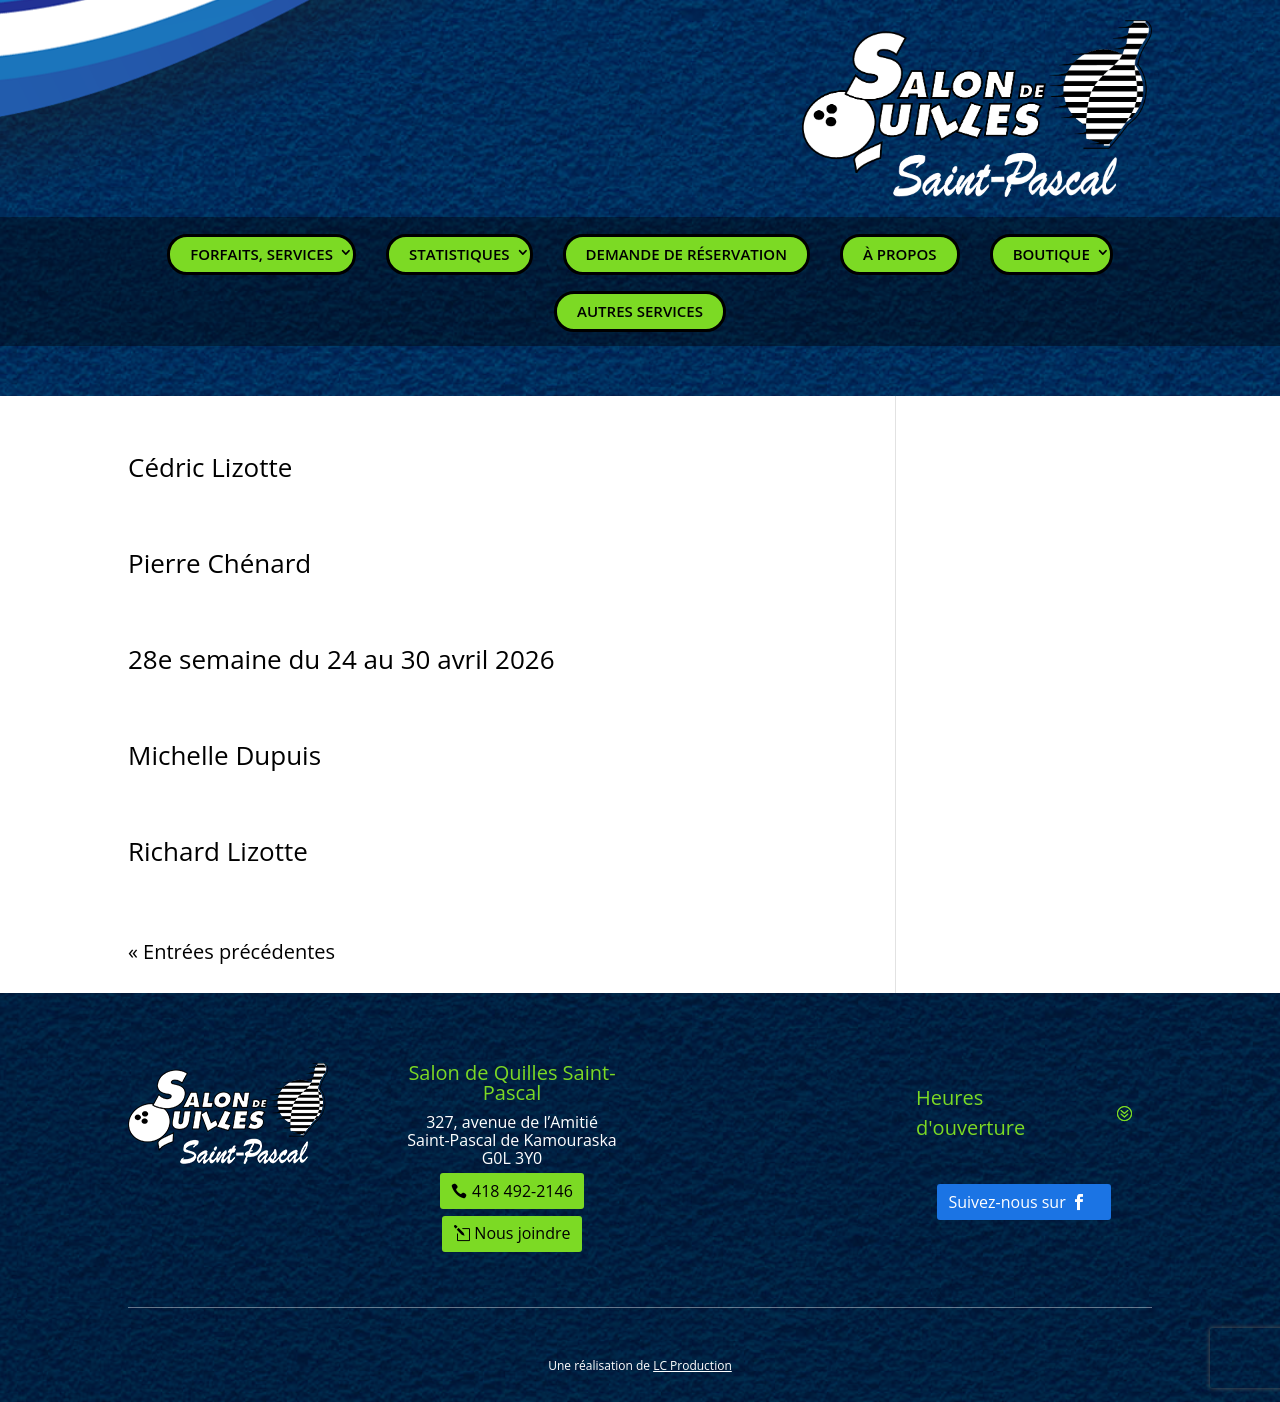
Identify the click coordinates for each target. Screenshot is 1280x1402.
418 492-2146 (522, 1191)
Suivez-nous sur (1006, 1202)
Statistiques (459, 254)
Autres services (640, 311)
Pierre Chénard (219, 563)
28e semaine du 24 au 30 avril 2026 (341, 659)
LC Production (692, 1365)
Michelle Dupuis (224, 755)
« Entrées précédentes (231, 951)
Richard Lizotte (218, 851)
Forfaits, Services (261, 254)
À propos (900, 254)
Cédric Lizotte (210, 467)
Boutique (1051, 254)
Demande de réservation (686, 254)
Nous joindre (522, 1233)
